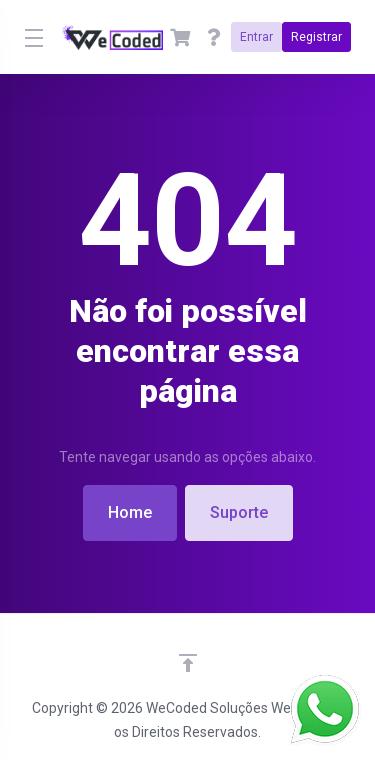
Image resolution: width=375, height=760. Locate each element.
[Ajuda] (214, 37)
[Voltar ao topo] (188, 663)
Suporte (239, 512)
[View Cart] (180, 37)
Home (130, 512)
